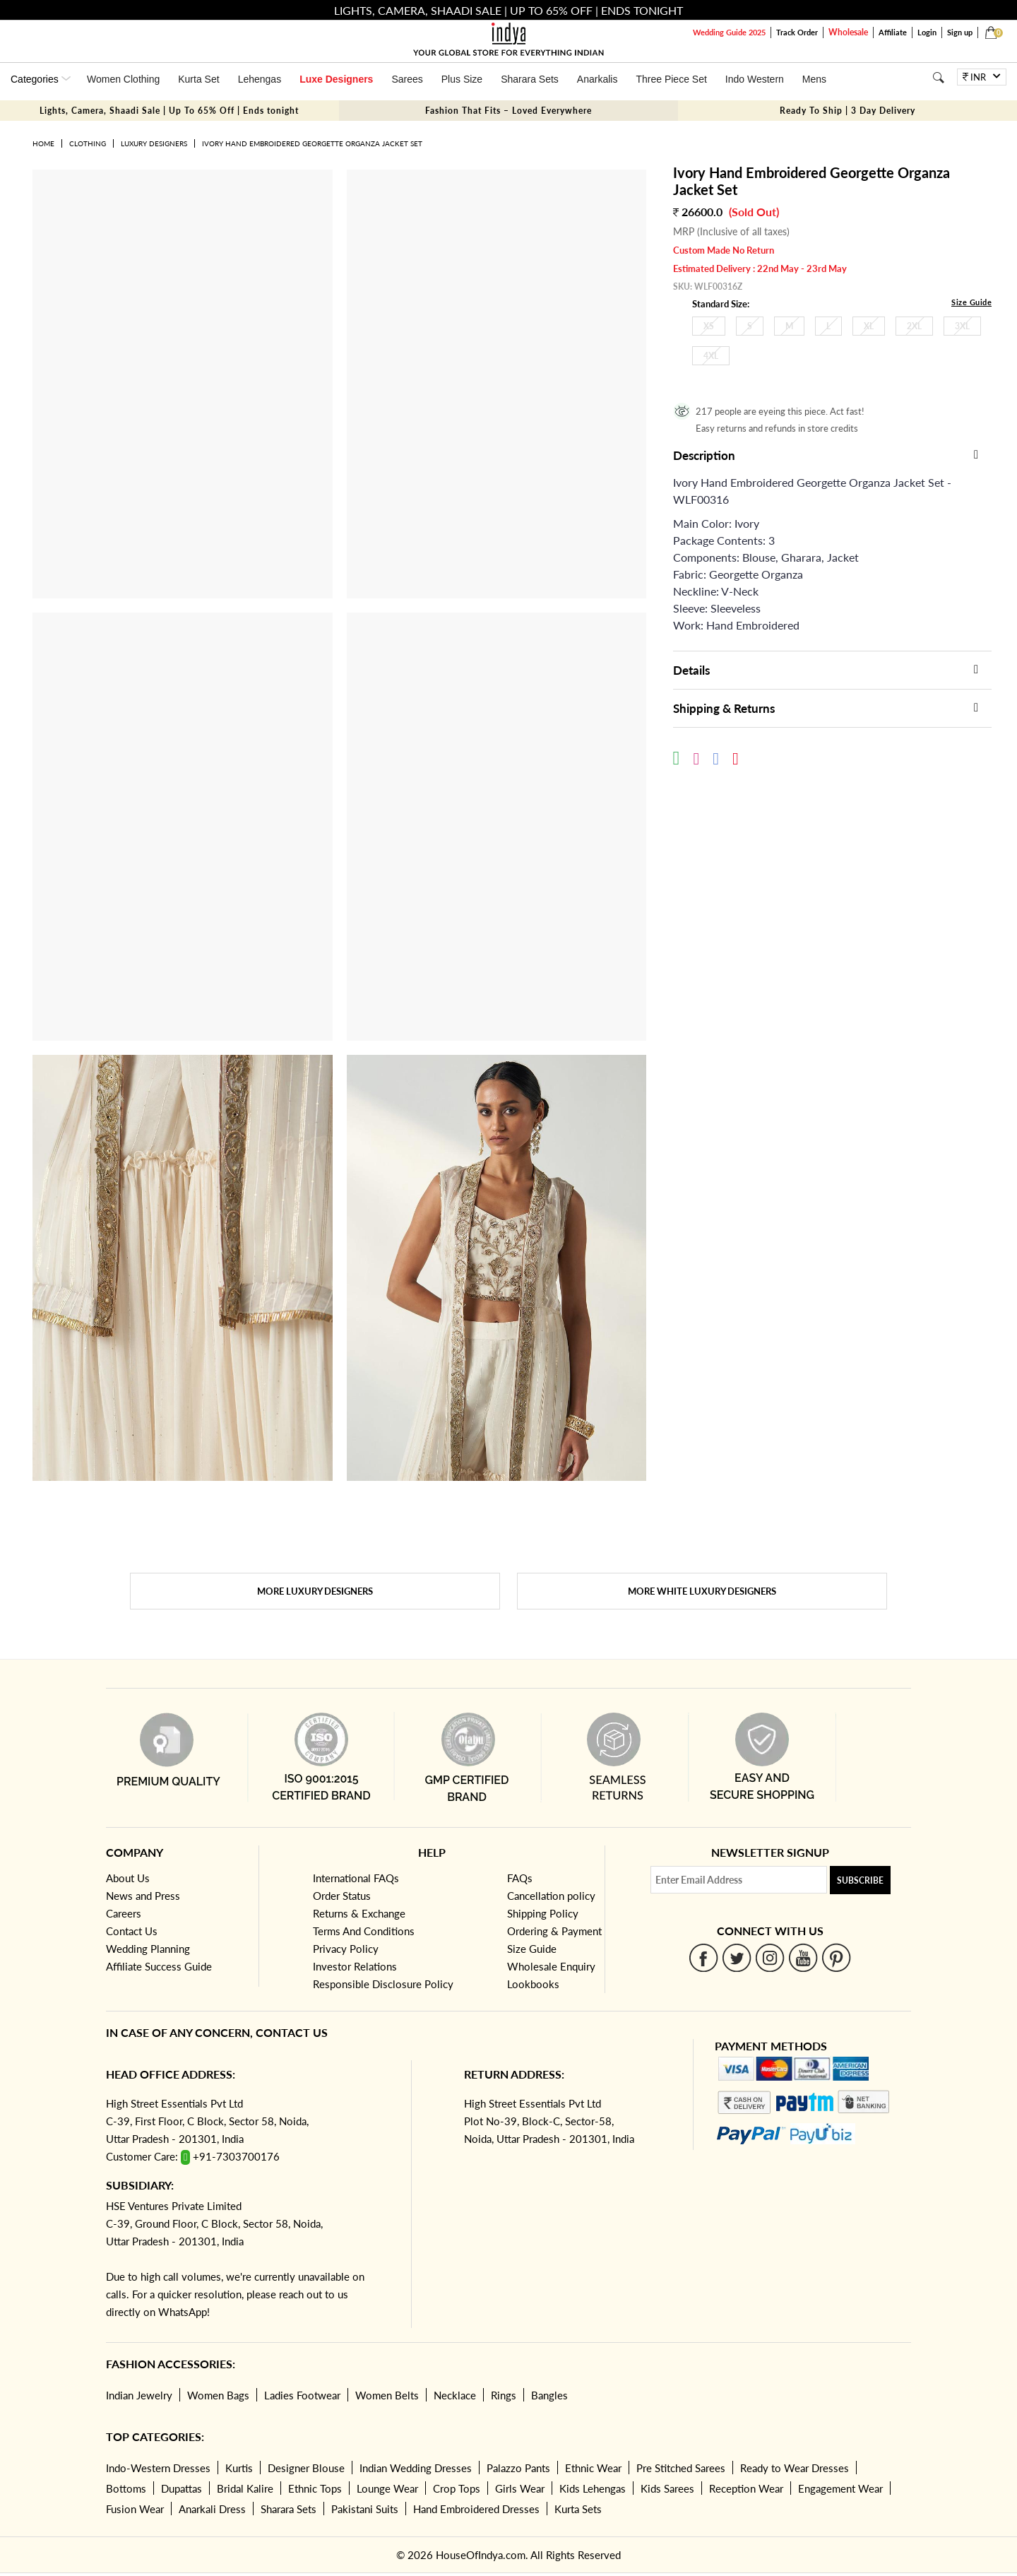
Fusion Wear (135, 2509)
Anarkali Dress (212, 2509)
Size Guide (971, 302)
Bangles (549, 2395)
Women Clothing (123, 79)
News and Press (143, 1895)
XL (869, 326)
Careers (123, 1913)
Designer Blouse (306, 2468)
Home (43, 143)
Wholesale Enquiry (551, 1966)
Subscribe (860, 1880)
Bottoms (126, 2488)
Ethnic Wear (593, 2468)
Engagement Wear (840, 2488)
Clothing (87, 143)
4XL (710, 355)
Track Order (797, 32)
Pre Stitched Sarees (680, 2468)
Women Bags (218, 2395)
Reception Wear (746, 2488)
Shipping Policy (542, 1913)
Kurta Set (198, 79)
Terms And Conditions (364, 1931)
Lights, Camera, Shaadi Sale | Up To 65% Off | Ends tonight (169, 110)
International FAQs (356, 1878)
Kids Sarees (667, 2488)
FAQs (520, 1878)
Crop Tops (456, 2488)
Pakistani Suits (364, 2509)
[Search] (938, 77)
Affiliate (893, 32)
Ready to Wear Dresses (794, 2468)
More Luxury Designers (315, 1591)
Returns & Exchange (359, 1913)
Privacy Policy (346, 1948)
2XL (914, 326)
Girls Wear (520, 2488)
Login (926, 32)
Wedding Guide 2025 (729, 32)
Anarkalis (597, 79)
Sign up (960, 32)
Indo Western (754, 79)
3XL (962, 326)
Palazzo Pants (518, 2468)
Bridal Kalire (245, 2488)
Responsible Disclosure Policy (383, 1984)
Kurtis (239, 2468)
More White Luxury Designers (702, 1591)
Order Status (342, 1895)
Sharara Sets (530, 79)
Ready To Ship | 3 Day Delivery (847, 110)
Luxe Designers (336, 79)
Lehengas (260, 79)
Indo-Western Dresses (158, 2468)
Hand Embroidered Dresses (476, 2509)
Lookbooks (533, 1984)
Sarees (406, 79)
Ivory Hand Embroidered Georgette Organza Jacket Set (312, 143)
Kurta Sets (578, 2509)
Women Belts (387, 2395)
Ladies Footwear (302, 2395)
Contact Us (131, 1931)
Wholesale (848, 32)
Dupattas (181, 2488)
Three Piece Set (671, 79)
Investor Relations (355, 1966)
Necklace (455, 2395)
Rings (503, 2395)
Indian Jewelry (139, 2395)
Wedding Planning (148, 1948)
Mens (814, 79)
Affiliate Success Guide (159, 1966)
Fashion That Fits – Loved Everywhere (508, 110)
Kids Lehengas (592, 2488)
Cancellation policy (551, 1895)
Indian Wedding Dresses (415, 2468)
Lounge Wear (387, 2488)
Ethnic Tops (315, 2488)
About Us (128, 1878)
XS (708, 326)
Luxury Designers (154, 143)
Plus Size (461, 79)
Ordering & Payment (554, 1931)
